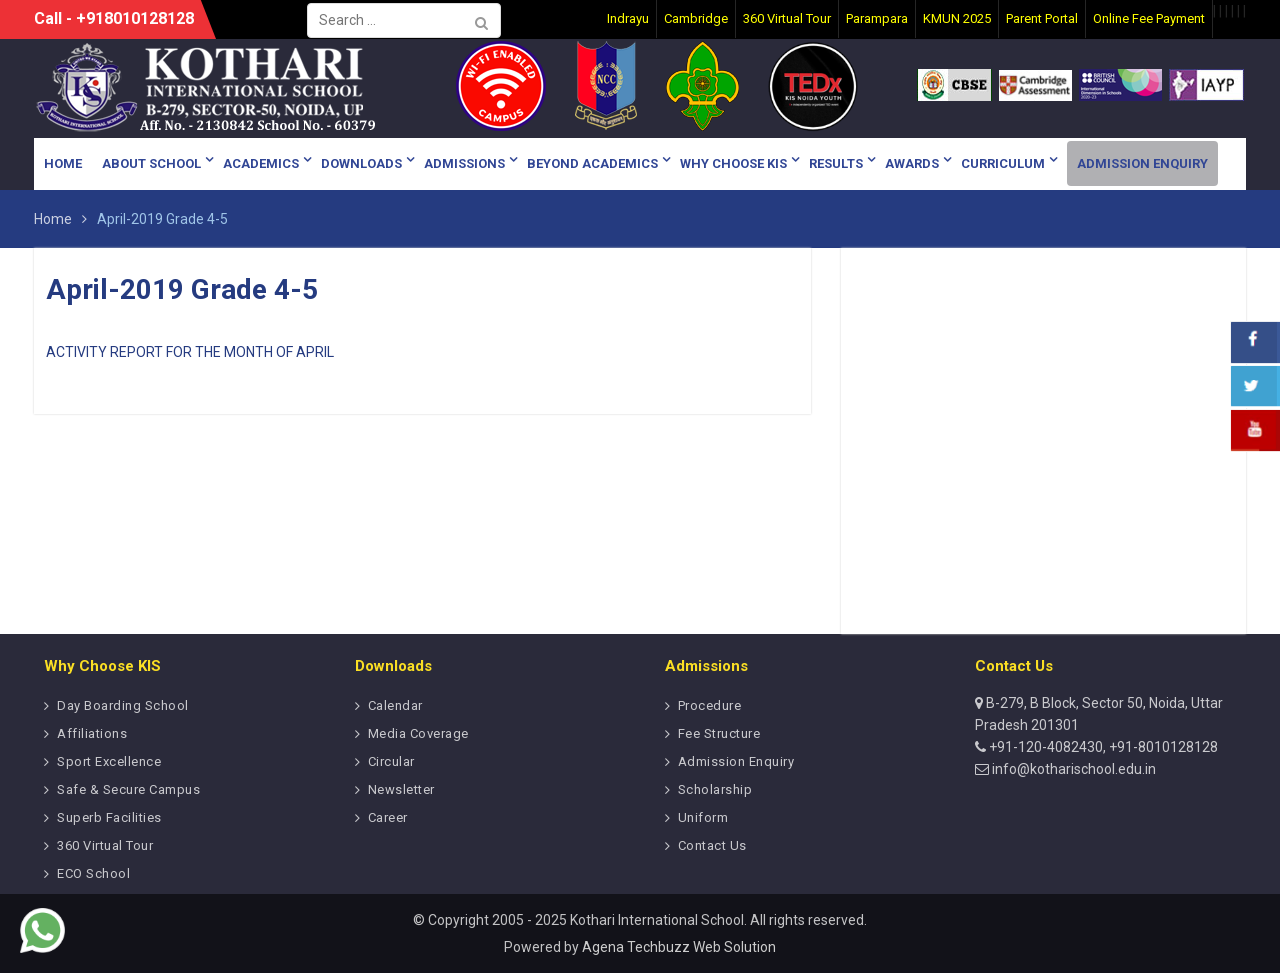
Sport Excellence (109, 761)
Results (836, 163)
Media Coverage (418, 733)
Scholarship (715, 789)
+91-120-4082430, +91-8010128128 (1102, 747)
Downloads (361, 163)
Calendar (395, 705)
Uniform (703, 817)
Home (63, 163)
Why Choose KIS (733, 163)
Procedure (710, 705)
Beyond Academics (592, 163)
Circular (391, 761)
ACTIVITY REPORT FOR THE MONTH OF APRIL (190, 352)
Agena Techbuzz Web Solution (679, 947)
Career (388, 817)
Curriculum (1003, 163)
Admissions (464, 163)
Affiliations (92, 733)
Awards (912, 163)
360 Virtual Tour (105, 845)
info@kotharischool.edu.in (1072, 769)
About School (151, 163)
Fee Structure (719, 733)
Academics (261, 163)
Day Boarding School (123, 705)
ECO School (93, 873)
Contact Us (712, 845)
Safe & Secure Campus (128, 789)
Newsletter (401, 789)
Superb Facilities (109, 817)
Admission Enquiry (1142, 163)
